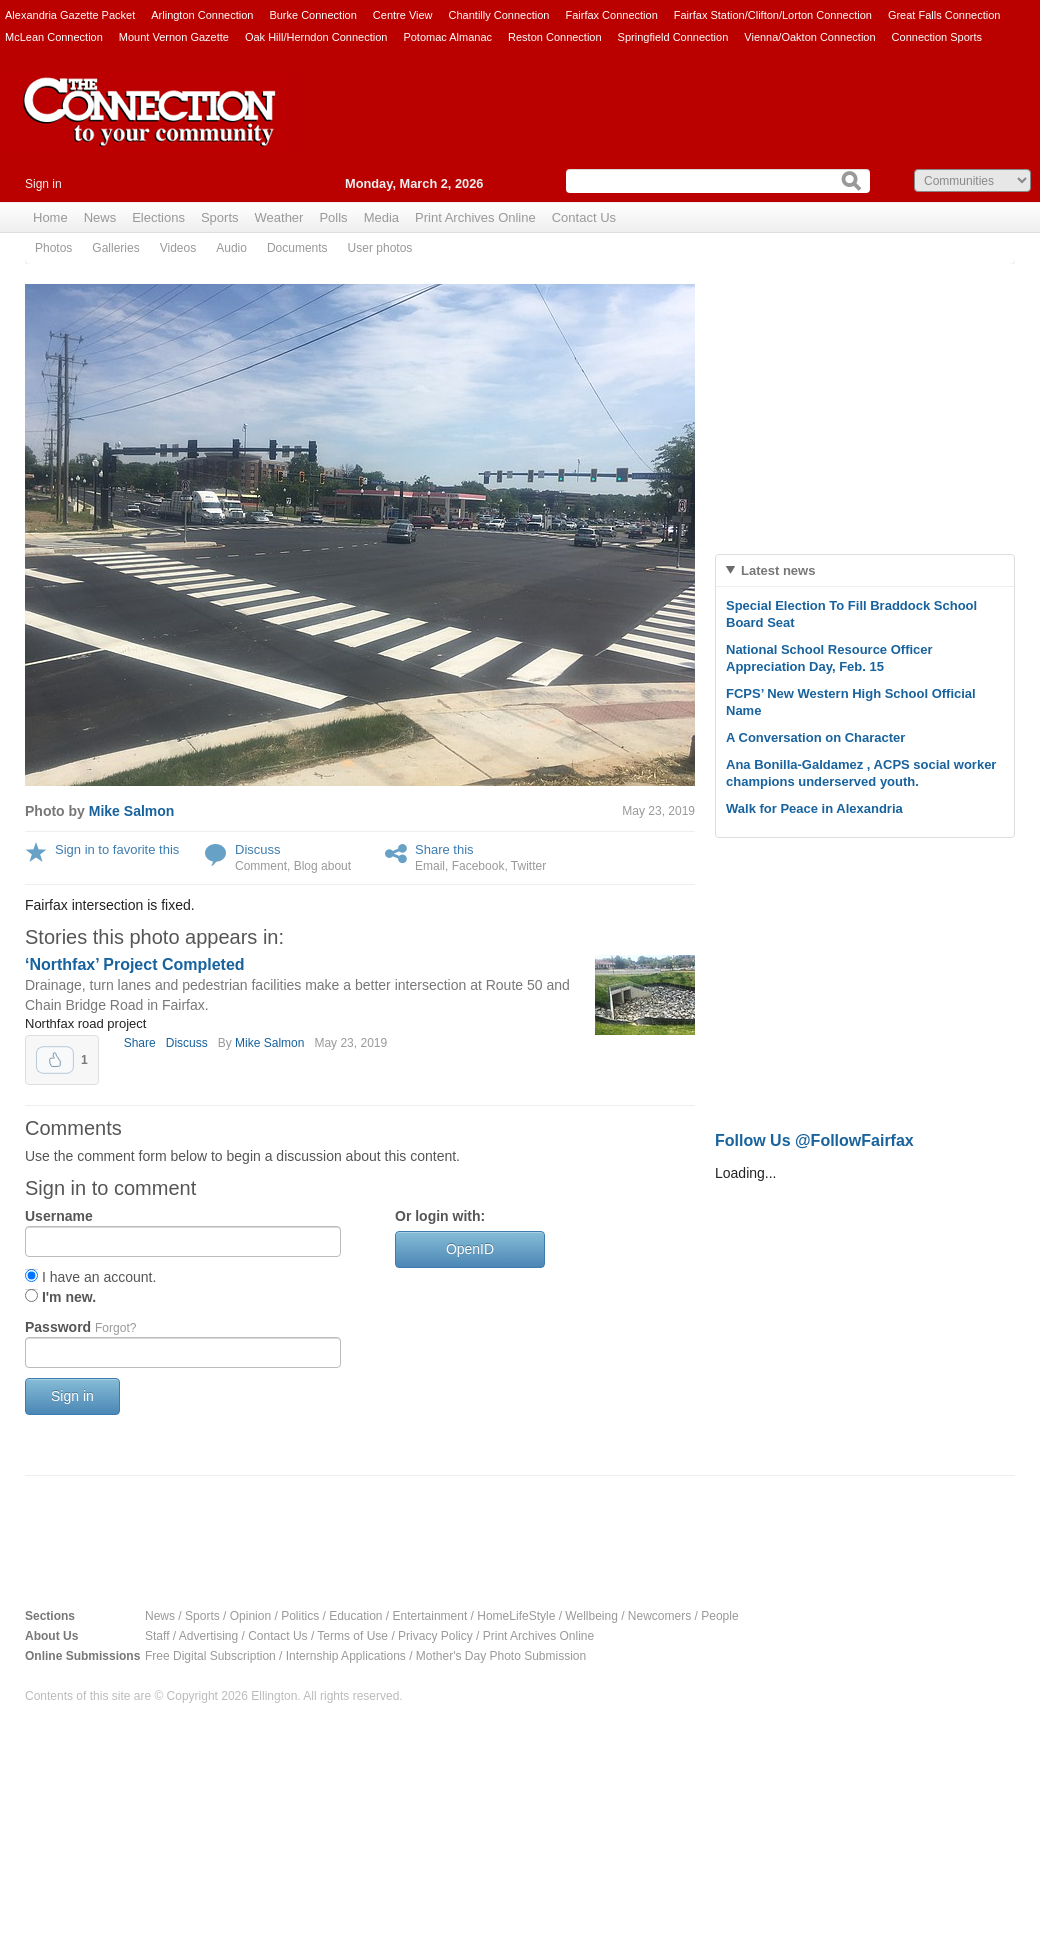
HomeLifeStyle (516, 1616)
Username (59, 1216)
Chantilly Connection (499, 15)
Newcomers (659, 1616)
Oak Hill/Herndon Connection (316, 37)
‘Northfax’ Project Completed (135, 964)
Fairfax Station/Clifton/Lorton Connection (773, 15)
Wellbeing (591, 1616)
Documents (297, 248)
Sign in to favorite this (117, 849)
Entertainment (430, 1616)
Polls (333, 217)
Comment (261, 866)
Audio (231, 248)
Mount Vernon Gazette (174, 37)
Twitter (528, 866)
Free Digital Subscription (210, 1656)
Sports (220, 217)
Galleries (115, 248)
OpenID (470, 1249)
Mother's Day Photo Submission (501, 1656)
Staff (157, 1636)
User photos (380, 248)
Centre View (403, 15)
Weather (279, 217)
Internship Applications (346, 1656)
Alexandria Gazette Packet (70, 15)
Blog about (322, 866)
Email (430, 866)
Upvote (55, 1060)
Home (50, 217)
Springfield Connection (673, 37)
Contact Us (584, 217)
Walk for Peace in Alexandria (814, 808)
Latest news (778, 570)
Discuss (258, 849)
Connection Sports (937, 37)
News (100, 217)
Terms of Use (352, 1636)
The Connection (150, 127)
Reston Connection (555, 37)
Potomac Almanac (447, 37)
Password (80, 1327)
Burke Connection (312, 15)
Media (381, 217)
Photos (53, 248)
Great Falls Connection (944, 15)
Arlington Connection (202, 15)
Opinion (250, 1616)
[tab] (865, 570)
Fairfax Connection (611, 15)
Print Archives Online (475, 217)
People (719, 1616)
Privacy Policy (435, 1636)
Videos (178, 248)
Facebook (478, 866)
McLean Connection (54, 37)
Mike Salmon (132, 811)
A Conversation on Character (815, 737)
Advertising (208, 1636)
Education (355, 1616)
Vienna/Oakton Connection (809, 37)
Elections (158, 217)
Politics (300, 1616)
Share (140, 1043)
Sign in (43, 184)
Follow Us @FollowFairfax (814, 1140)
